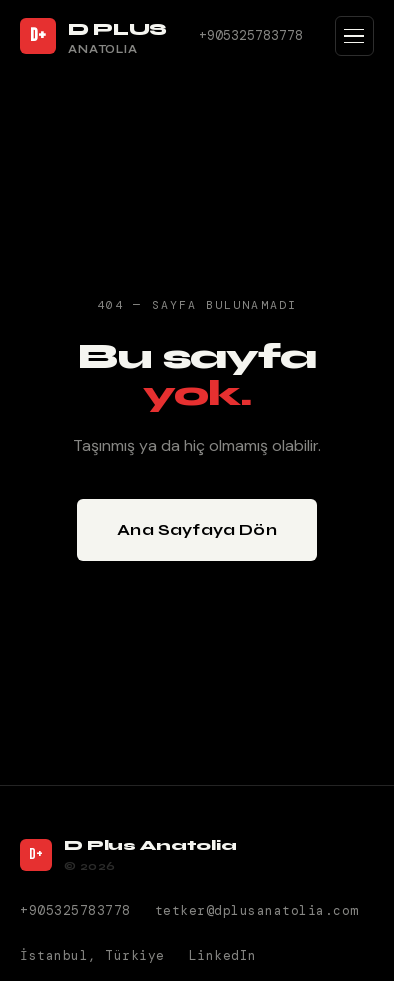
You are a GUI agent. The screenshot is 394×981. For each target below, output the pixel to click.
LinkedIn (223, 955)
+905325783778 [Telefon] (251, 35)
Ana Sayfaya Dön (196, 529)
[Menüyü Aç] (354, 36)
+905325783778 (75, 910)
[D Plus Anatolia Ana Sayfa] (93, 36)
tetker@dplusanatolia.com (257, 910)
